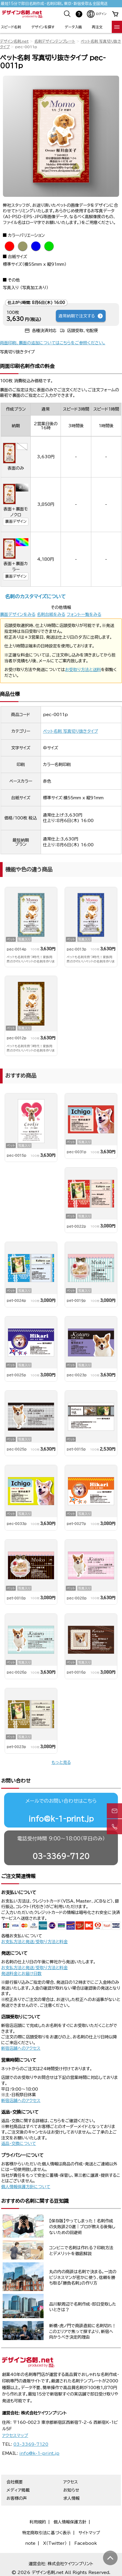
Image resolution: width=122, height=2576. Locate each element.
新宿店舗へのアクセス (20, 2048)
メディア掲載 (18, 2490)
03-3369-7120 (61, 1856)
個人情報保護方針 (70, 2522)
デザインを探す (42, 27)
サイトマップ (89, 2533)
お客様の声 (16, 2498)
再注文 (97, 27)
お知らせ (71, 2490)
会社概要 (14, 2482)
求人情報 (71, 2498)
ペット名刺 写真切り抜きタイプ (70, 731)
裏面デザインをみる (17, 614)
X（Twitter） (55, 2543)
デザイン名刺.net (14, 41)
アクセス (70, 2482)
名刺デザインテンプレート (54, 41)
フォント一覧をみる (84, 614)
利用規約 (38, 2522)
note (30, 2543)
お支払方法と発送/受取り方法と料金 (34, 1942)
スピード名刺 (11, 27)
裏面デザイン (15, 521)
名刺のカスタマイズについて (35, 596)
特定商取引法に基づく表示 (46, 2533)
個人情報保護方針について (25, 2187)
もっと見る (61, 1762)
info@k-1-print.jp (61, 1818)
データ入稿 (73, 27)
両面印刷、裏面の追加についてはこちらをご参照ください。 (52, 343)
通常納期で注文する (81, 316)
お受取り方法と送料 (83, 670)
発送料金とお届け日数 (21, 1973)
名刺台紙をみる (51, 614)
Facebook (85, 2543)
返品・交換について (18, 2143)
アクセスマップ (15, 2435)
